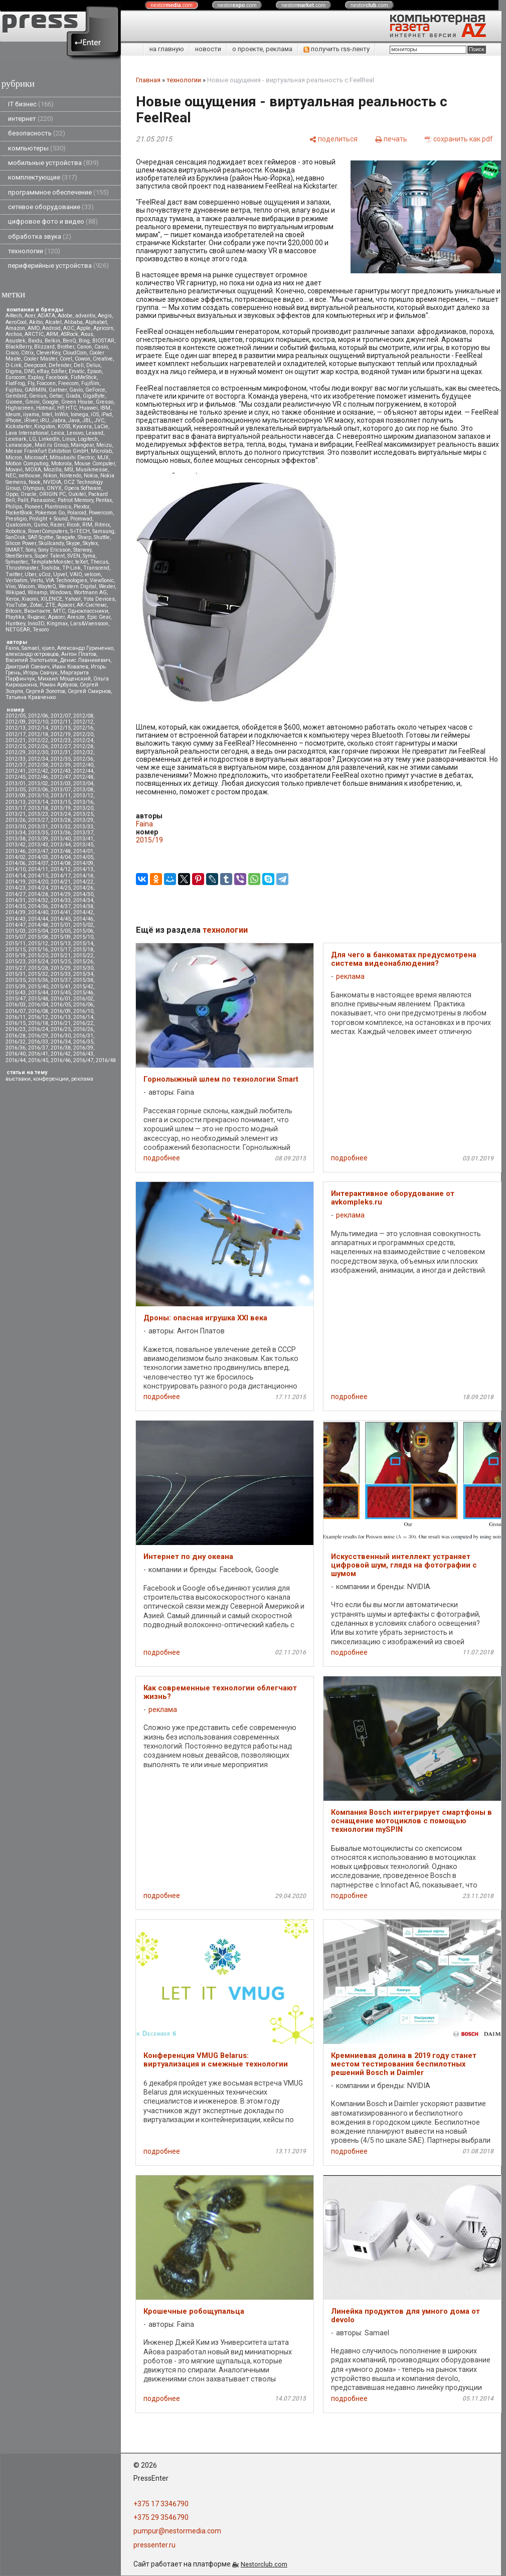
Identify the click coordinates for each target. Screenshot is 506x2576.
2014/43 (16, 919)
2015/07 (16, 937)
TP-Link (71, 568)
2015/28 (38, 968)
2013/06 (38, 789)
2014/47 (16, 925)
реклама (82, 1079)
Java (74, 420)
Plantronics (58, 506)
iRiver (31, 420)
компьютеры (37, 148)
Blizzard (44, 347)
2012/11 (61, 722)
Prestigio (16, 519)
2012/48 (83, 777)
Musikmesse (92, 469)
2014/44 (38, 919)
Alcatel (53, 322)
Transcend (96, 568)
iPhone (14, 420)
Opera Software (82, 488)
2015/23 (16, 961)
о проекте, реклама (262, 49)
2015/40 (38, 986)
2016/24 (38, 1029)
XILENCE (51, 599)
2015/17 (61, 949)
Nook (35, 482)
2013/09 (16, 795)
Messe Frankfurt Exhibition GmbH (47, 451)
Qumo (41, 525)
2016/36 (16, 1048)
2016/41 (38, 1054)
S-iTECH (80, 531)
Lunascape (19, 445)
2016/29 (38, 1036)
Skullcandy (51, 543)
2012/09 (16, 722)
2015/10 (83, 937)
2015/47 (16, 998)
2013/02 (38, 783)
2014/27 (16, 894)
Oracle (29, 494)
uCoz (45, 574)
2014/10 (16, 869)
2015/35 (16, 980)
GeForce (95, 390)
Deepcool (35, 365)
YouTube (16, 605)
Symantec (17, 562)
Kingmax (57, 623)
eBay (43, 371)
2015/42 (83, 986)
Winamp (37, 592)
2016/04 (38, 1004)
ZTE (50, 605)
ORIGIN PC (52, 494)
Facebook (57, 377)
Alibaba (73, 322)
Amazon (15, 328)
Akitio (36, 322)
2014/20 (38, 882)
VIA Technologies (66, 580)
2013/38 (16, 838)
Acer (30, 315)
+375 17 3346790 (161, 2504)
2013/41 (83, 838)
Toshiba (50, 568)
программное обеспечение (58, 192)
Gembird (16, 396)
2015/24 (38, 961)
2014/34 (83, 900)
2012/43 (61, 771)
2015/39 (16, 986)
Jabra (59, 420)
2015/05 (61, 931)
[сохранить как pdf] (459, 138)
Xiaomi (30, 599)
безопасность (36, 133)
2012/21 (16, 740)
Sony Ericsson (54, 550)
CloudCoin (75, 353)
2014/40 (38, 912)
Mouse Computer (94, 463)
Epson (94, 371)
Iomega (79, 414)
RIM (87, 525)
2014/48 (38, 925)
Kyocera (82, 426)
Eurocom (16, 377)
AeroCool (16, 322)
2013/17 (16, 808)
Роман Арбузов (58, 684)
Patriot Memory (75, 500)
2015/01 (61, 925)
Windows (60, 592)
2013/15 (61, 802)
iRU (44, 420)
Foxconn (46, 383)
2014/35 (16, 906)
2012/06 (38, 716)
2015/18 (83, 949)
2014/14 (16, 876)
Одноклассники (88, 611)
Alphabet (96, 322)
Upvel (60, 574)
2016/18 (38, 1023)
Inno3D (36, 623)
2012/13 (16, 728)
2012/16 (83, 728)
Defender (60, 365)
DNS (29, 371)
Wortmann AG (90, 592)
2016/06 (83, 1004)
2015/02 (83, 925)
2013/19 (61, 808)
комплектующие (42, 177)
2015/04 (38, 931)
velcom (92, 574)
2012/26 (38, 746)
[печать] (391, 138)
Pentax (104, 500)
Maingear (82, 445)
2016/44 (16, 1060)
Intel (47, 414)
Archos (14, 334)
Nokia (91, 475)
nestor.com (171, 5)
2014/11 (38, 869)
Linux (68, 439)
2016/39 (83, 1048)
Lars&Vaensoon (89, 623)
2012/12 (83, 722)
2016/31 (83, 1036)
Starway (82, 550)
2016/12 (38, 1017)
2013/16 (83, 802)
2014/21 (61, 882)
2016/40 (16, 1054)
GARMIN (35, 390)
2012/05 (16, 716)
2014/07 (38, 863)
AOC (68, 328)
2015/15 (16, 949)
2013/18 (38, 808)
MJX (103, 457)
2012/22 (38, 740)
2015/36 (38, 980)
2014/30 (83, 894)
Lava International (27, 433)
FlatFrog (15, 383)
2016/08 (38, 1011)
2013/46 (16, 851)
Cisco (12, 353)
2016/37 (38, 1048)
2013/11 (61, 795)
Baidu (35, 340)
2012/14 (38, 728)
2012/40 (83, 765)
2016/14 (83, 1017)
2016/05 (61, 1004)
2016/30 (61, 1036)
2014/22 (83, 882)
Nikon (50, 475)
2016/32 (16, 1042)
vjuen (48, 648)
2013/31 (38, 826)
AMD (34, 328)
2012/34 (38, 759)
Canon (84, 347)
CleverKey (48, 353)
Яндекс (36, 617)
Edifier (58, 371)
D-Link (14, 365)
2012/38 (38, 765)
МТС (59, 611)
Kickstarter (19, 426)
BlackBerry (19, 347)
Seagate (65, 537)
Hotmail (45, 408)
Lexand (94, 433)
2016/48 (106, 1060)
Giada (73, 396)
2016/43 (83, 1054)
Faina (12, 648)
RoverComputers (48, 531)
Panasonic (43, 500)
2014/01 (83, 851)
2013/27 (38, 820)
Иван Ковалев (70, 666)
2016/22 (83, 1023)
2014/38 (83, 906)
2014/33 (61, 900)
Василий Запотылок (32, 660)
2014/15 (38, 876)
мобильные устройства (53, 162)
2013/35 (38, 832)
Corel (66, 359)
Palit (23, 500)
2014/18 (83, 876)
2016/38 (61, 1048)
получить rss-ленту (336, 49)
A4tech (14, 315)
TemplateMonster (52, 562)
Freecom (68, 383)
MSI (68, 469)
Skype (73, 543)
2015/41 (61, 986)
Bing (84, 340)
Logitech (88, 439)
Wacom (26, 586)
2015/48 (38, 998)
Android (51, 328)
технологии (34, 251)
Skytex (90, 543)
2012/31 (61, 752)
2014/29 (61, 894)
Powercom (101, 512)
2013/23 (38, 814)
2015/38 (83, 980)
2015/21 (61, 955)
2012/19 (61, 734)
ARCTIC (34, 334)
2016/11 (16, 1017)
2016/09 (61, 1011)
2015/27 (16, 968)
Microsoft (36, 457)
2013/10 (38, 795)
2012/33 (16, 759)
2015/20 (38, 955)
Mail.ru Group (51, 445)
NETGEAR (18, 629)
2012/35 (61, 759)
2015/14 (83, 943)
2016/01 (61, 998)
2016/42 (61, 1054)
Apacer (56, 617)
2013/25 (83, 814)
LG (32, 439)
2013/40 (61, 838)
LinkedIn (49, 439)
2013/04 (83, 783)
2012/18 (38, 734)
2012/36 (83, 759)
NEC (11, 475)
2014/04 (61, 857)
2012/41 (16, 771)
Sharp (84, 537)
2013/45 (83, 844)
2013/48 (61, 851)
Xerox (12, 599)
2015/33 (61, 974)
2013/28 (61, 820)
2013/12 (83, 795)
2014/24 (38, 888)
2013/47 (38, 851)
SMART (14, 550)
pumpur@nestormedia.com (177, 2531)
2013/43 (38, 844)
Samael (30, 648)
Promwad (81, 519)
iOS (95, 414)
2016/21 (61, 1023)
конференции (51, 1079)
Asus (87, 334)
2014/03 (38, 857)
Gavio (76, 390)
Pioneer (33, 506)
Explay (35, 377)
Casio (101, 347)
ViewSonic (102, 580)
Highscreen (20, 408)
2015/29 (61, 968)
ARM (52, 334)
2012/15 (61, 728)
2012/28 (83, 746)
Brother (65, 347)
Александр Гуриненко (85, 648)
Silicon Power (21, 543)
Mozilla (53, 469)
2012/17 (16, 734)
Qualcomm (18, 525)
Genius (38, 396)
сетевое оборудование (51, 207)
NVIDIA (52, 482)
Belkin (52, 340)
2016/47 (83, 1060)
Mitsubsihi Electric (72, 457)
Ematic (77, 371)
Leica (57, 433)
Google (50, 402)
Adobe (65, 315)
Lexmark (16, 439)
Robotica (16, 531)
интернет (30, 118)
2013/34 (16, 832)
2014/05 (83, 857)
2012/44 (83, 771)
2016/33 (38, 1042)
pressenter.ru (154, 2545)
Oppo (12, 494)
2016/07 (16, 1011)
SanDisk (16, 537)
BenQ (69, 340)
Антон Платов (78, 654)
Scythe (46, 537)
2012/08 (83, 716)
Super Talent (50, 556)
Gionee (14, 402)
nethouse (30, 475)
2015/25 (61, 961)
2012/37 (16, 765)
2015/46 (83, 992)
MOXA (33, 469)
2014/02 (16, 857)
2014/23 (16, 888)
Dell (79, 365)
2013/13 (16, 802)
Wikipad (15, 592)
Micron (14, 457)
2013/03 (61, 783)
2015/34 (83, 974)
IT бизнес (31, 104)
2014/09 (83, 863)
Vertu (36, 580)
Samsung (103, 531)
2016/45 (38, 1060)
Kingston (44, 426)
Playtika (15, 617)
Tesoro (41, 629)
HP (60, 408)
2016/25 (61, 1029)
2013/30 (16, 826)
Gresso (104, 402)
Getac (56, 396)
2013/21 (16, 814)
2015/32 (38, 974)
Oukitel (77, 494)
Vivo (11, 586)
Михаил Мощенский (64, 678)
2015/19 (16, 955)
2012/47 (61, 777)
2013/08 (83, 789)
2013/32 (61, 826)
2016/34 (61, 1042)
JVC (99, 420)
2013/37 (83, 832)
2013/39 (38, 838)
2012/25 (16, 746)
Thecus (99, 562)
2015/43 (16, 992)
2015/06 (83, 931)
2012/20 (83, 734)
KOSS (64, 426)
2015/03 (16, 931)
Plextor (81, 506)
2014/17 (61, 876)
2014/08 (61, 863)
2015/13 (61, 943)
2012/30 (38, 752)
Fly (31, 383)
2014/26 (83, 888)
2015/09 (61, 937)
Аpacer (66, 605)
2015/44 (38, 992)
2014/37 (61, 906)
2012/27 (61, 746)
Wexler (107, 586)
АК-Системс (92, 605)
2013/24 (61, 814)
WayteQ (47, 586)
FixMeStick (84, 377)
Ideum (13, 414)
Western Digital (77, 586)
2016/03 (16, 1004)
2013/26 (16, 820)
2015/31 (16, 974)
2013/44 (61, 844)
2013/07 (61, 789)
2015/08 (38, 937)
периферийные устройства (58, 265)
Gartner (58, 390)
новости (208, 49)
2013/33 (83, 826)
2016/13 (61, 1017)
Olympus (33, 488)
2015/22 (83, 955)
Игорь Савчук (40, 672)
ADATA (46, 315)
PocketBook (19, 512)
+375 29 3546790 (161, 2517)
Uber (30, 574)
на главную (166, 49)
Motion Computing (27, 463)
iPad (106, 414)
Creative (103, 359)
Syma (89, 556)
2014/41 (61, 912)
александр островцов (32, 654)
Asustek (16, 340)
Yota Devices (99, 599)
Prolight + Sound (48, 519)
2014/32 (38, 900)
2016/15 (16, 1023)
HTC (71, 408)
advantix (85, 315)
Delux (93, 365)
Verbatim (17, 580)
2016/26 (83, 1029)
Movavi (14, 469)
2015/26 (83, 961)
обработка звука (39, 236)
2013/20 (83, 808)
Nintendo (70, 475)
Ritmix (102, 525)
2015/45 (61, 992)
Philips (14, 506)
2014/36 (38, 906)
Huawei (88, 408)
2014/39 (16, 912)
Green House (77, 402)
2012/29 (16, 752)
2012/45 (16, 777)
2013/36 (61, 832)
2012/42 (38, 771)
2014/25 (61, 888)
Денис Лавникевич (85, 660)
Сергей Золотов (45, 691)
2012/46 (38, 777)
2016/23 (16, 1029)
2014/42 (83, 912)
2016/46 (61, 1060)
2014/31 (16, 900)
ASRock (69, 334)
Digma (14, 371)
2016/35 (83, 1042)
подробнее (161, 1158)
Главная (148, 80)
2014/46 (83, 919)
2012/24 (83, 740)
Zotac (36, 605)
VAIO (76, 574)
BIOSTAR (103, 340)
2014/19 (16, 882)
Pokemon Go (50, 512)
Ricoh (73, 525)
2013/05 (16, 789)
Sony (31, 550)
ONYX (54, 488)
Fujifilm (90, 383)
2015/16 (38, 949)
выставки (18, 1079)
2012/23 (61, 740)
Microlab (101, 451)
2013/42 (16, 844)
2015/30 (83, 968)
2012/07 (61, 716)
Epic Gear (98, 617)
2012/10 (38, 722)
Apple (84, 328)
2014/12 (61, 869)
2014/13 (83, 869)
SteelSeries (19, 556)
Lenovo (75, 433)
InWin (61, 414)
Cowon (82, 359)
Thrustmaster (22, 568)
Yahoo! (73, 599)
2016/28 (16, 1036)
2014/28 (38, 894)
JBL (87, 420)
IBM (105, 408)
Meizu (104, 445)
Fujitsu (14, 390)
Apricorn (103, 328)
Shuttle (102, 537)
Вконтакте (37, 611)
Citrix (27, 353)
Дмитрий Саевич (28, 666)
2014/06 (16, 863)
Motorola (61, 463)
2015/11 (16, 943)
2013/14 (38, 802)
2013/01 (16, 783)
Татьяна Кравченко (31, 697)
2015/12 (38, 943)
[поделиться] (333, 138)
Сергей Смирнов (89, 691)
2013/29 (83, 820)
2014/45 (61, 919)
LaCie (101, 426)
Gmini (32, 402)
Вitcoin (14, 611)
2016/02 (83, 998)
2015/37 (61, 980)
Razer (57, 525)
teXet (81, 562)
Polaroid (76, 512)
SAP (32, 537)
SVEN (73, 556)
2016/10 (83, 1011)
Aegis (105, 315)
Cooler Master (40, 359)
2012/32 (83, 752)
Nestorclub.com (264, 2564)
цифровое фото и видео (53, 221)
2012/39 (61, 765)
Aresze (76, 617)
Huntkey (15, 623)
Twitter (14, 574)
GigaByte (94, 396)
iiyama (31, 414)
